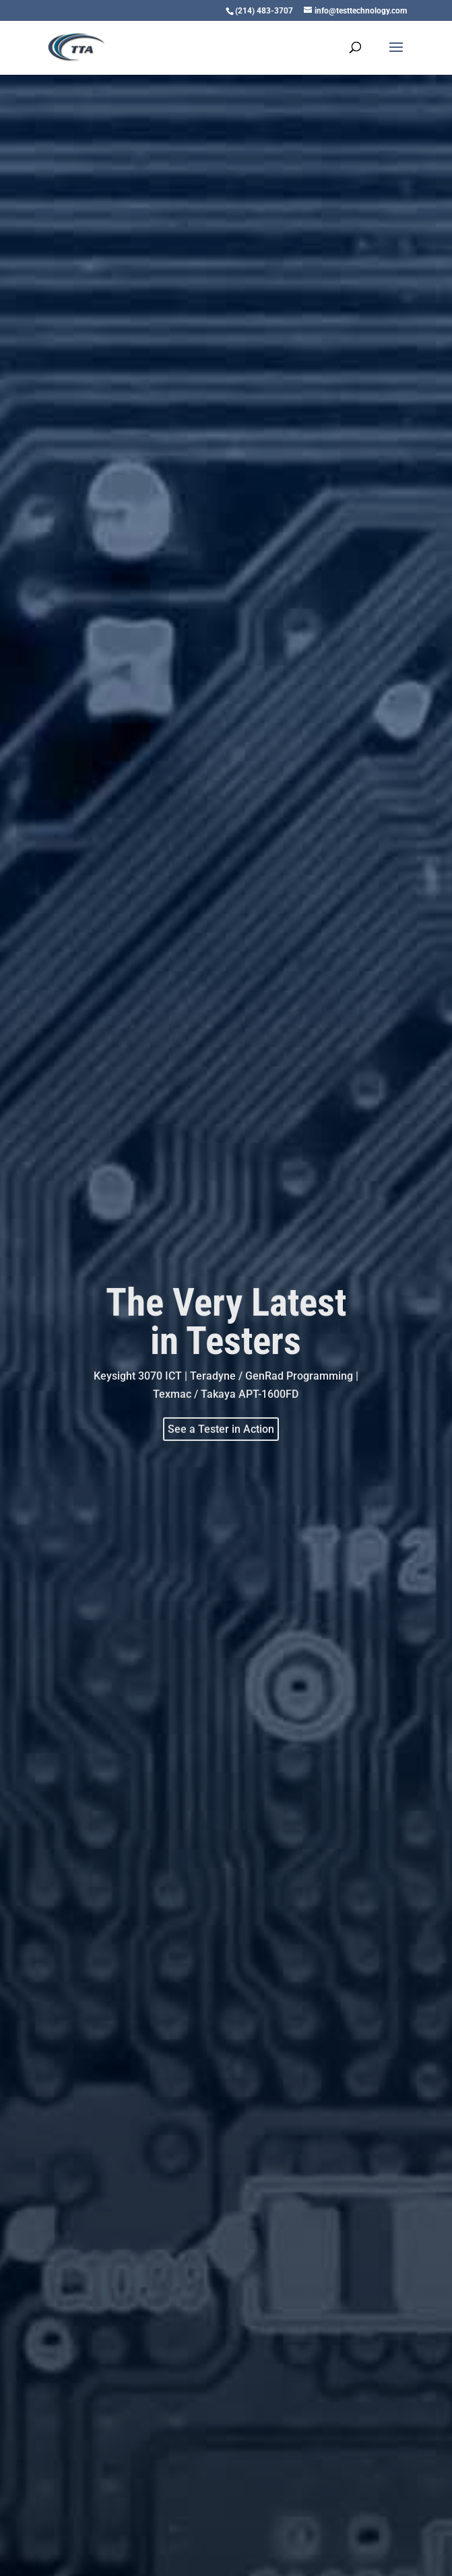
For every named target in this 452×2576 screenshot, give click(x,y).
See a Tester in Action (221, 1428)
